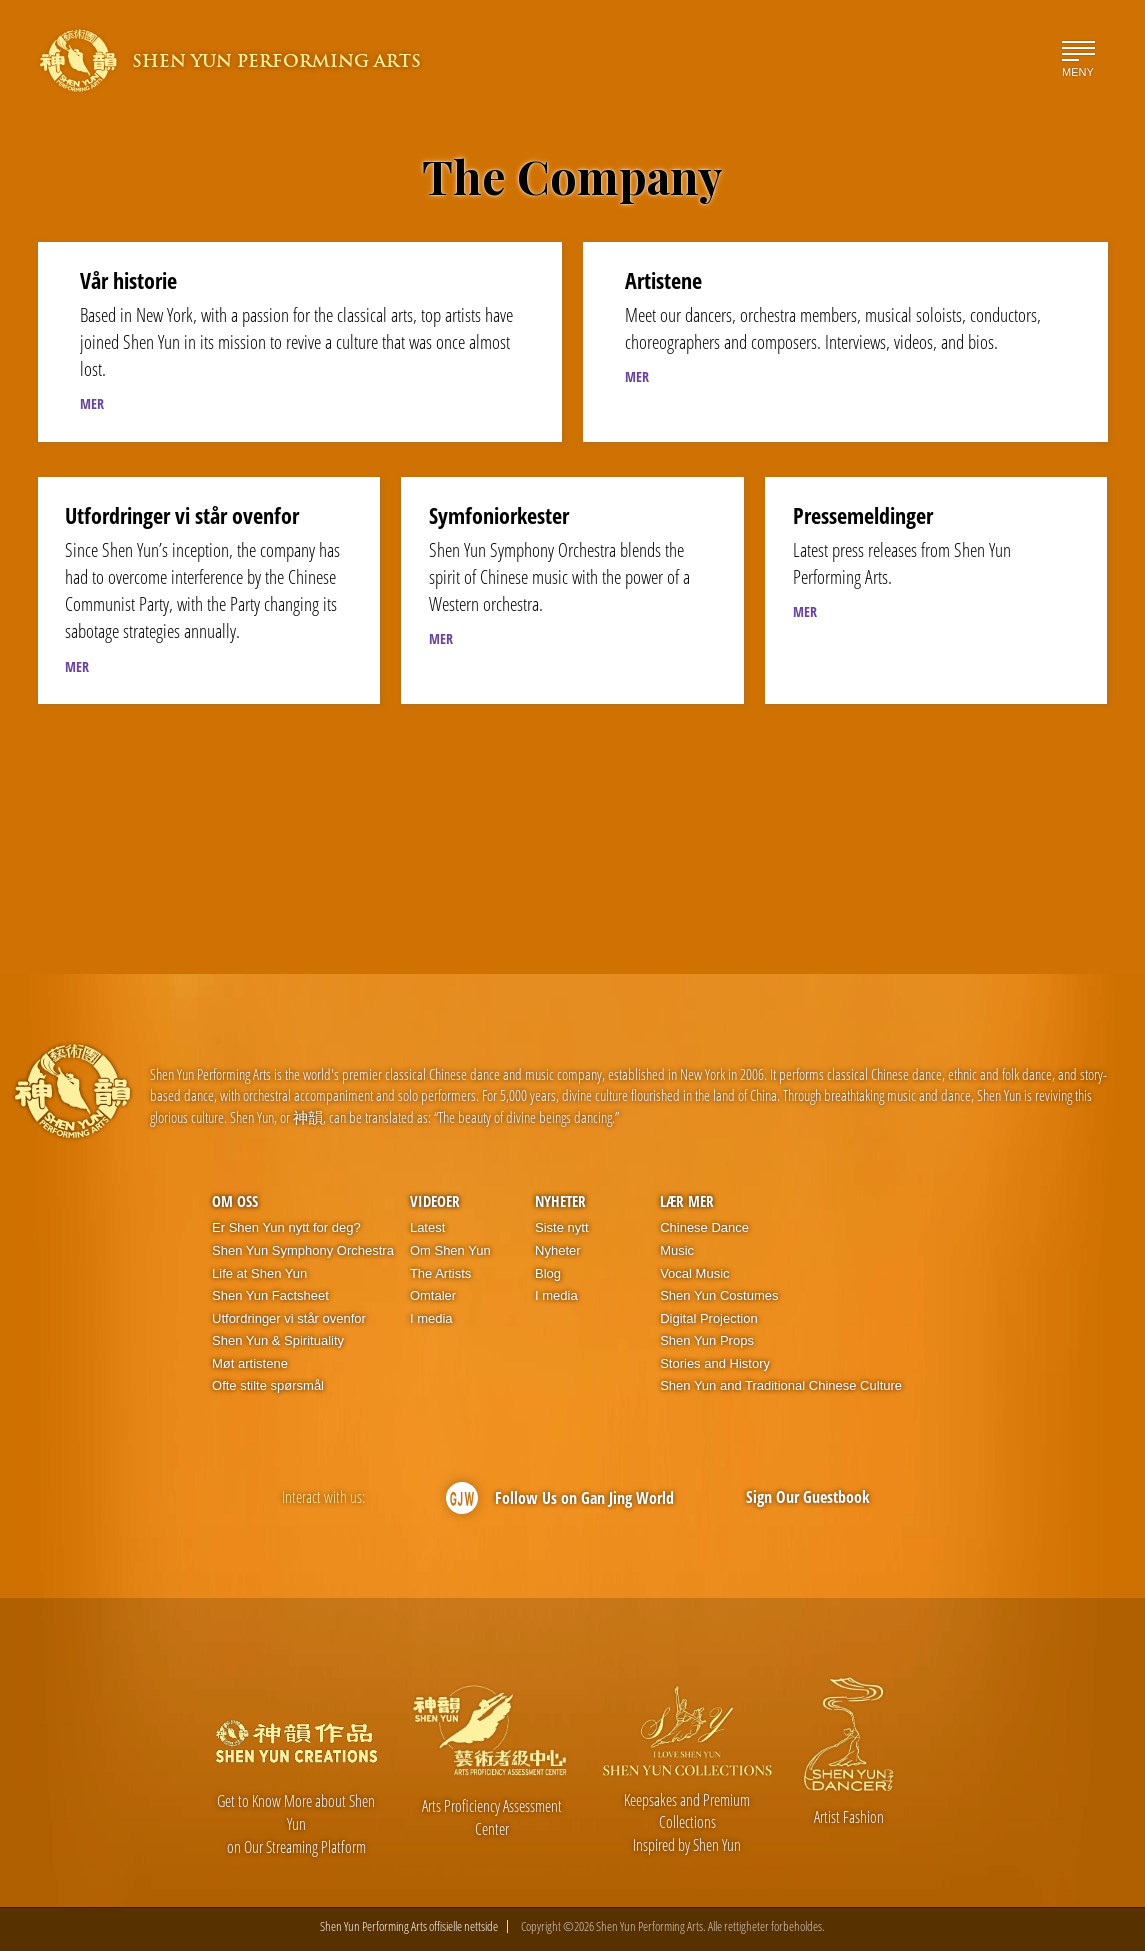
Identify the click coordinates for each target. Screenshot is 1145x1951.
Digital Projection (709, 1318)
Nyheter (560, 1201)
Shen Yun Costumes (719, 1295)
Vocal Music (694, 1273)
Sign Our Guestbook (808, 1497)
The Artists (440, 1273)
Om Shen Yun (450, 1250)
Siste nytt (561, 1227)
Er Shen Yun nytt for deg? (286, 1227)
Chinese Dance (704, 1227)
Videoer (435, 1201)
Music (677, 1250)
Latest (427, 1227)
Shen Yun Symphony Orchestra (303, 1250)
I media (431, 1318)
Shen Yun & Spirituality (278, 1340)
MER (92, 403)
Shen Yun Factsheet (270, 1295)
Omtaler (433, 1295)
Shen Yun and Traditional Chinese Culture (781, 1385)
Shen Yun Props (707, 1340)
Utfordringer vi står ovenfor (289, 1318)
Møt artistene (250, 1363)
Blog (548, 1273)
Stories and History (715, 1363)
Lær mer (687, 1201)
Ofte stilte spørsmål (268, 1385)
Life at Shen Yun (259, 1273)
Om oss (235, 1201)
